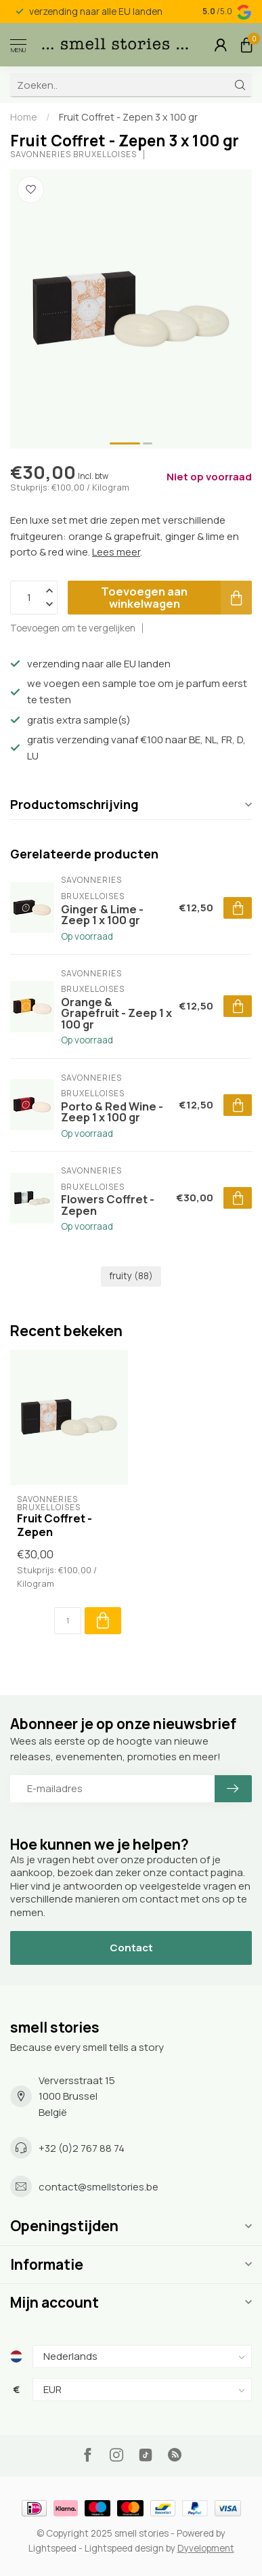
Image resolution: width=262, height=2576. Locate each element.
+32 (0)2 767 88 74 (82, 2148)
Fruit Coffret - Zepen (54, 1525)
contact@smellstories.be (98, 2187)
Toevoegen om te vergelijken (72, 628)
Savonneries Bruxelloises (73, 154)
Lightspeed (52, 2548)
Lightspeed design (124, 2548)
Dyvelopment (205, 2548)
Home (23, 116)
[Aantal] (67, 1620)
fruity (131, 1276)
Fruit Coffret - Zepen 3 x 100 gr (128, 116)
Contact (131, 1947)
